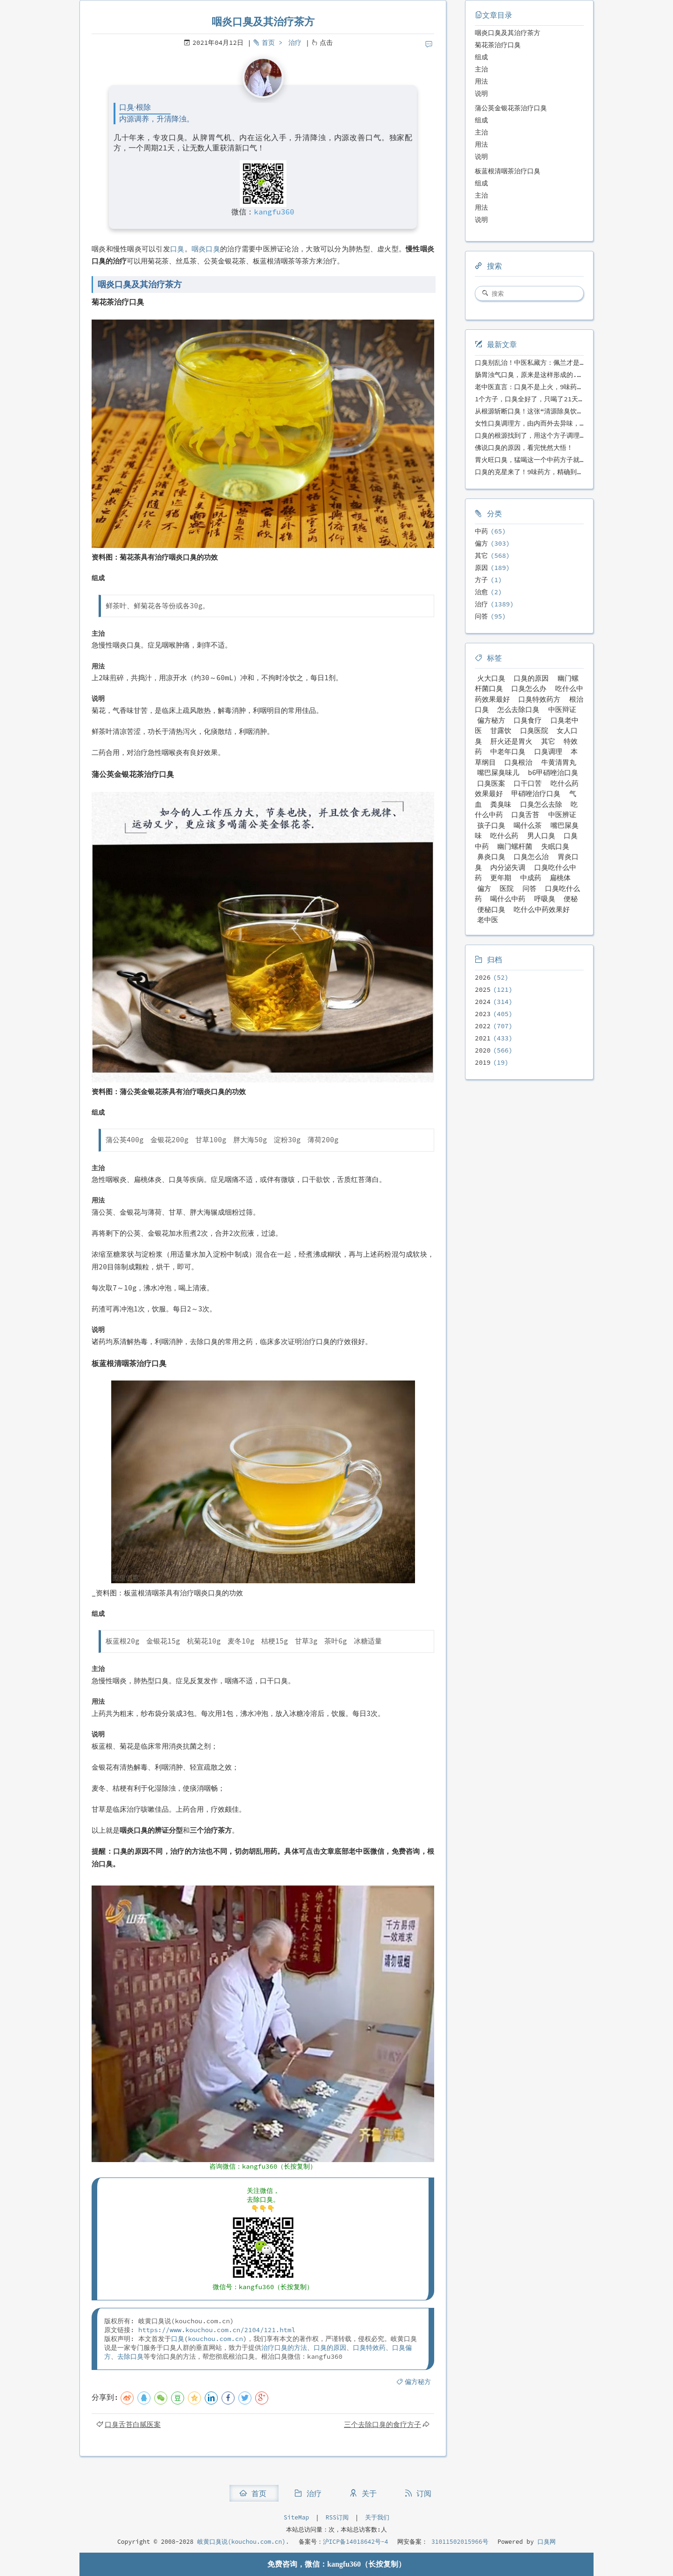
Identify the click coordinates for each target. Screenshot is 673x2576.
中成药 (530, 877)
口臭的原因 (330, 2347)
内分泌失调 (507, 867)
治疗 (294, 42)
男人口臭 (541, 835)
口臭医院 (534, 730)
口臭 (177, 248)
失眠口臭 (555, 846)
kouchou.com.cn (215, 2338)
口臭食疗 (528, 720)
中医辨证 (562, 814)
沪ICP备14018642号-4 (355, 2542)
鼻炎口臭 (491, 856)
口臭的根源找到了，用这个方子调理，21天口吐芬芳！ (554, 435)
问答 (481, 616)
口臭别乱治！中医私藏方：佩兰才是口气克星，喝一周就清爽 (563, 362)
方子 (481, 580)
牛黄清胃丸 (558, 762)
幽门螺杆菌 (514, 846)
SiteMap (296, 2517)
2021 (483, 1038)
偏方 (481, 543)
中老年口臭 (507, 751)
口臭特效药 (369, 2347)
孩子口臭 (491, 825)
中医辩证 (562, 709)
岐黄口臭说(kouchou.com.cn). (243, 2542)
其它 (481, 555)
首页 (268, 42)
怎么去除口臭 (518, 709)
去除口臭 (130, 2356)
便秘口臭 (491, 909)
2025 (483, 989)
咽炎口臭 (206, 248)
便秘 (571, 898)
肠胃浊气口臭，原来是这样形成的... (530, 374)
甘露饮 (500, 730)
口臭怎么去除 (541, 804)
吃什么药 (504, 835)
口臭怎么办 (528, 688)
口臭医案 (491, 783)
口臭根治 (518, 762)
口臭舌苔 (525, 814)
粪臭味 (500, 804)
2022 (483, 1026)
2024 (483, 1001)
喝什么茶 (528, 825)
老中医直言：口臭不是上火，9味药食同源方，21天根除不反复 (566, 387)
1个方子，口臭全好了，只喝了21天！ (530, 399)
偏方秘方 (418, 2381)
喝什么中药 (507, 898)
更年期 (500, 877)
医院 (507, 888)
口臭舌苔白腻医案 (133, 2424)
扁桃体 (560, 877)
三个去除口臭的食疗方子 (382, 2424)
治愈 (481, 592)
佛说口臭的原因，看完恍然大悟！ (524, 447)
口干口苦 (528, 783)
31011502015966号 (458, 2542)
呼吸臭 (544, 898)
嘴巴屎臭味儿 (498, 772)
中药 (481, 531)
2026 (483, 977)
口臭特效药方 (539, 699)
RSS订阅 (337, 2517)
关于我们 (377, 2517)
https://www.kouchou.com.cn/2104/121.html (216, 2330)
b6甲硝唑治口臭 (553, 772)
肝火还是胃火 (511, 741)
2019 (483, 1062)
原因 (481, 567)
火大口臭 (491, 678)
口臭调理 (548, 751)
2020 (483, 1050)
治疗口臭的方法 (284, 2347)
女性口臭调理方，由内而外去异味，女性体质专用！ (550, 423)
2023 (483, 1014)
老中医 (487, 919)
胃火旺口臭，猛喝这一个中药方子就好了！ (537, 459)
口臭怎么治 (531, 856)
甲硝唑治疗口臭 (535, 793)
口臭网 (545, 2542)
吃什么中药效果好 (542, 909)
